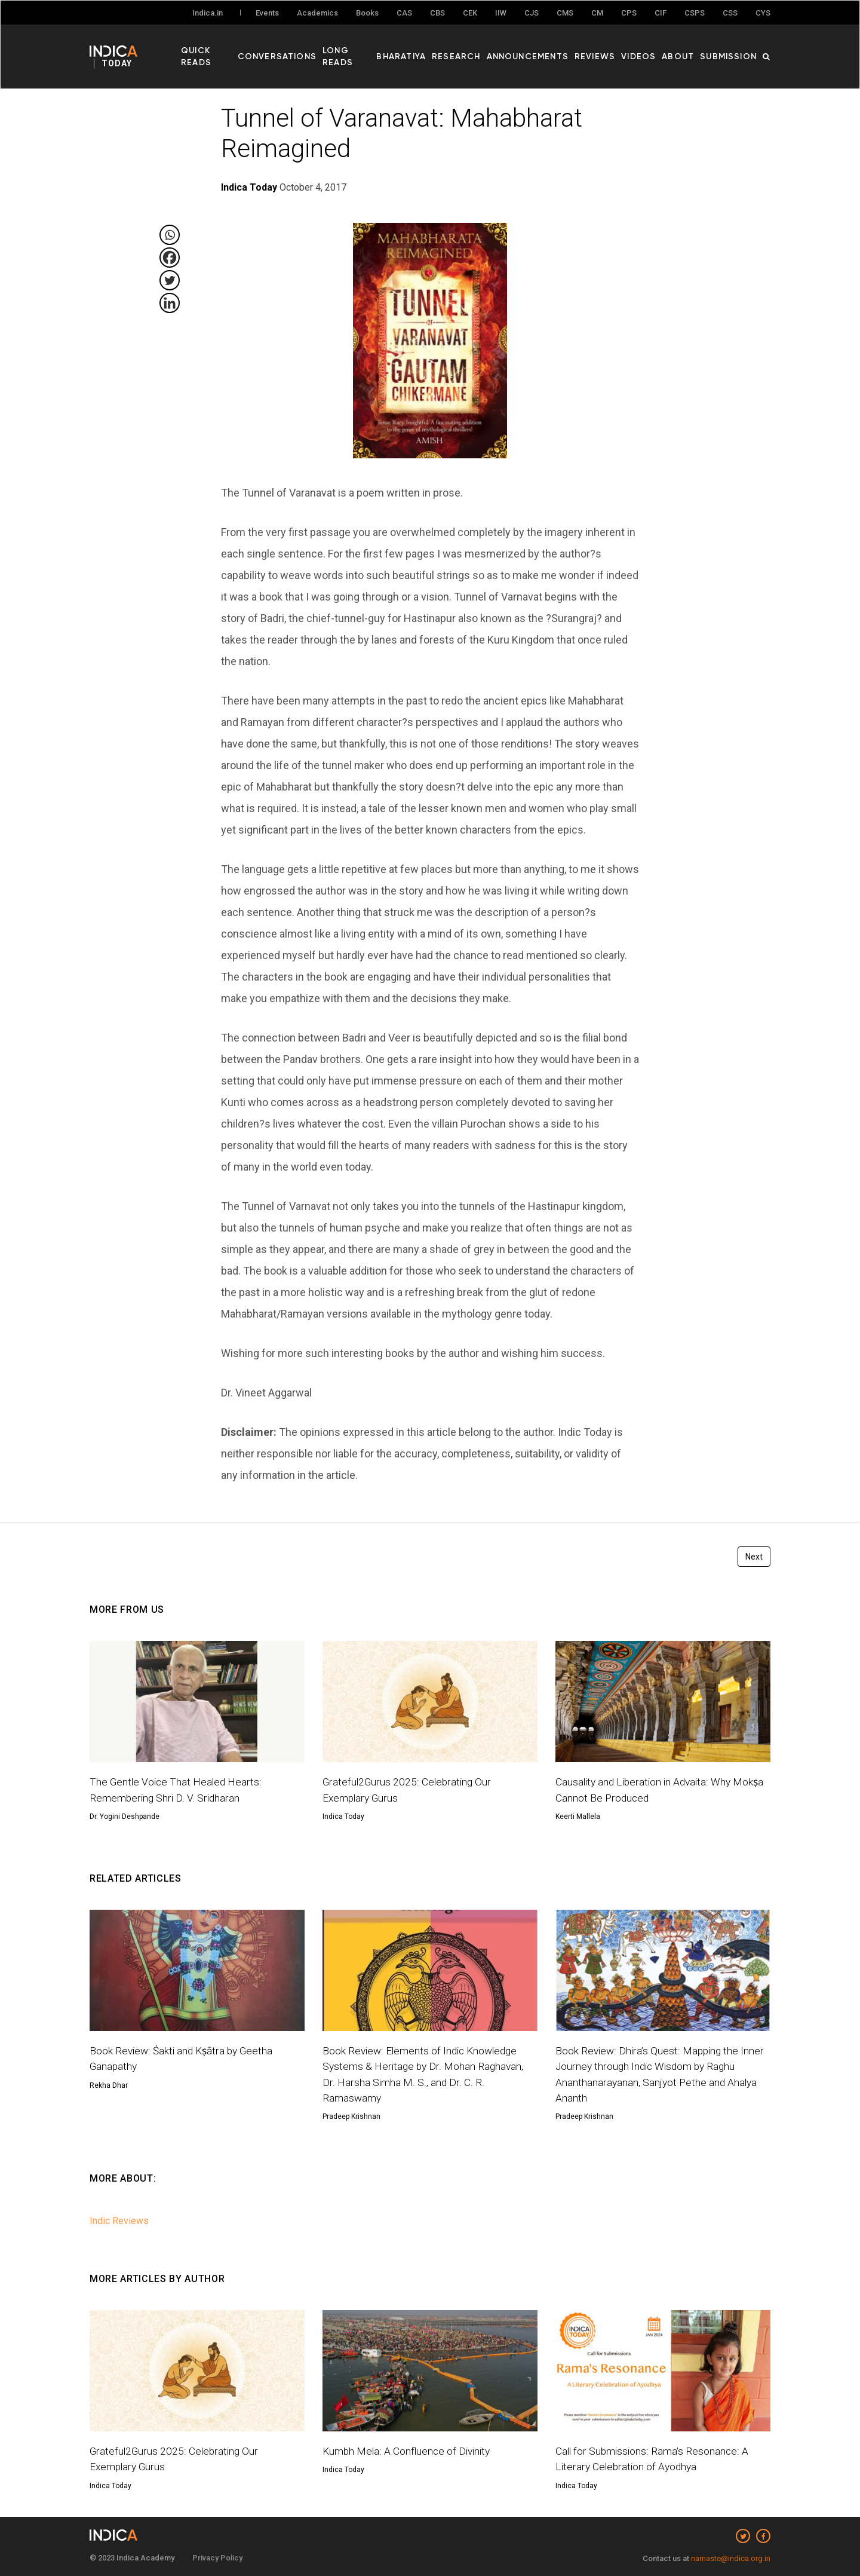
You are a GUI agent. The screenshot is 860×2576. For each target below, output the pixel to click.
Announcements (545, 48)
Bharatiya (428, 48)
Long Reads (372, 48)
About (684, 48)
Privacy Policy (217, 2557)
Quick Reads (231, 48)
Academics (317, 12)
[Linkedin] (169, 303)
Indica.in (207, 12)
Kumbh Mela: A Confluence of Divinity (408, 2451)
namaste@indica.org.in (730, 2558)
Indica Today (343, 1816)
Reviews (607, 48)
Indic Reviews (119, 2220)
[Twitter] (169, 280)
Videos (648, 48)
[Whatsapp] (169, 235)
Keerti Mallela (577, 1816)
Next (754, 1556)
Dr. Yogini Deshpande (124, 1816)
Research (479, 48)
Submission (731, 48)
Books (367, 12)
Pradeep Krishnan (351, 2116)
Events (267, 12)
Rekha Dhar (109, 2085)
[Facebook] (169, 257)
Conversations (302, 48)
